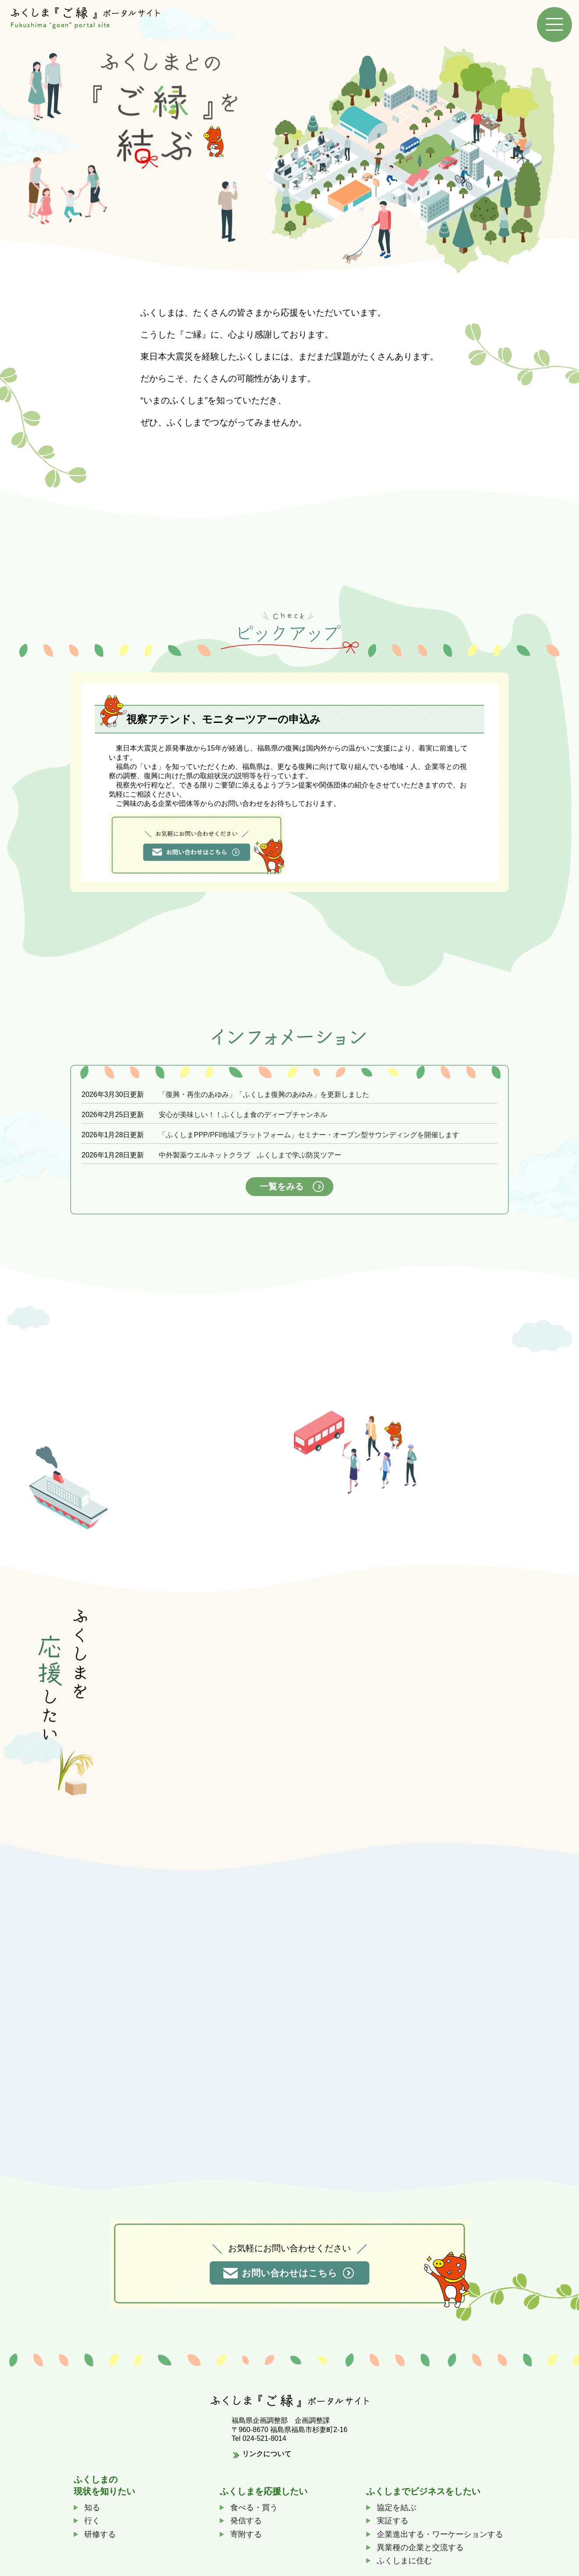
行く (92, 2516)
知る (92, 2502)
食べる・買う (254, 2502)
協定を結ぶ (396, 2502)
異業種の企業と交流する (420, 2542)
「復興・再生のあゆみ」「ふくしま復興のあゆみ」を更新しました (264, 1090)
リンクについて (266, 2449)
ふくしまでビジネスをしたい (423, 2486)
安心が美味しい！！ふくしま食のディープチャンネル (243, 1110)
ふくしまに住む (404, 2556)
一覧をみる (282, 1182)
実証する (392, 2516)
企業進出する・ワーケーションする (440, 2529)
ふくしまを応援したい (263, 2486)
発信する (246, 2516)
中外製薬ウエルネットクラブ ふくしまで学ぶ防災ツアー (250, 1150)
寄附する (246, 2529)
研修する (100, 2529)
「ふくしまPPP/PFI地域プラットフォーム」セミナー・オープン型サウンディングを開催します (309, 1130)
